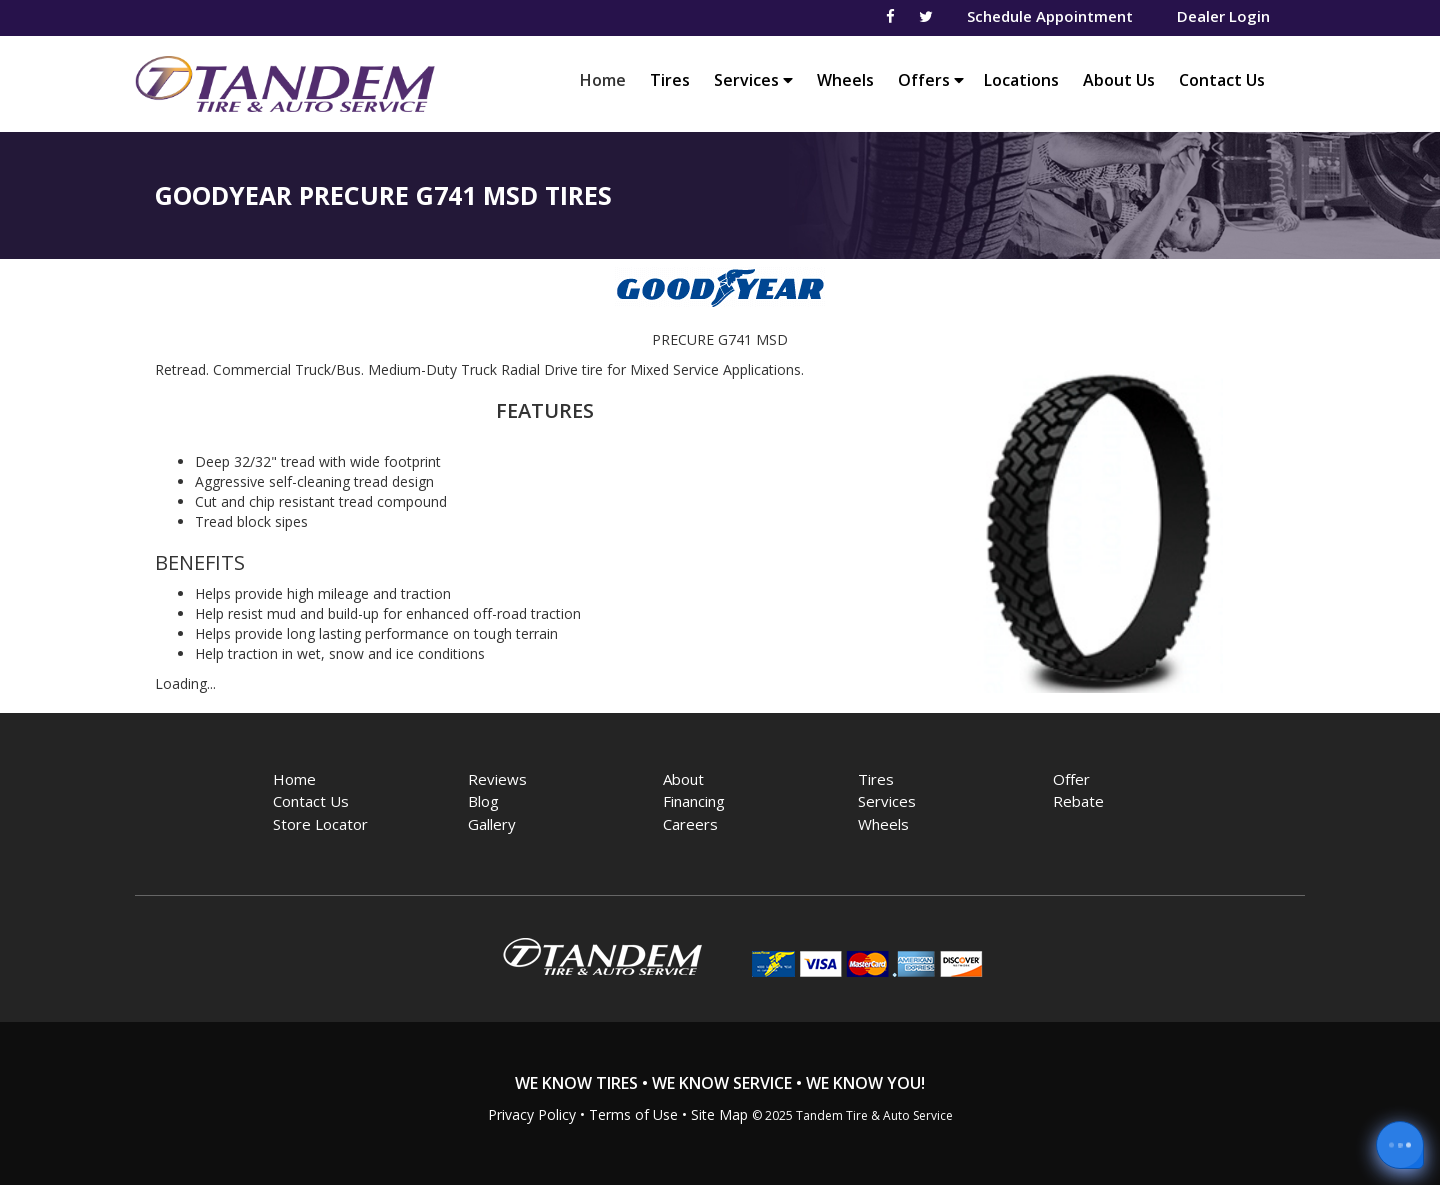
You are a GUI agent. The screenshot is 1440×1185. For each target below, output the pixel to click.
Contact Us (1222, 80)
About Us (1119, 80)
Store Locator (320, 824)
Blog (483, 801)
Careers (690, 824)
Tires (670, 80)
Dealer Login (1223, 16)
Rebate (1078, 801)
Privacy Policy (532, 1114)
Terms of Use (633, 1114)
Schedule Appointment (1050, 16)
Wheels (845, 80)
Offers (931, 80)
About (683, 779)
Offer (1071, 779)
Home (608, 79)
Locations (1021, 80)
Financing (694, 801)
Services (753, 80)
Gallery (492, 824)
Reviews (497, 779)
